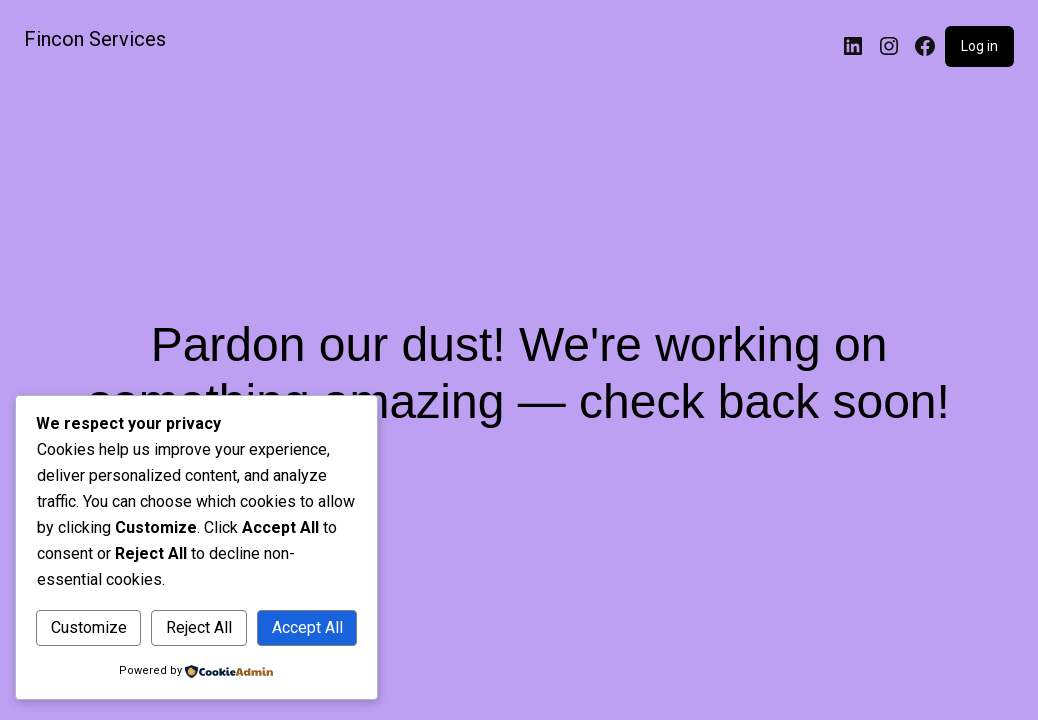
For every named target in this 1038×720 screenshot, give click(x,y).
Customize (89, 627)
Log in (979, 46)
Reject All (199, 627)
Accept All (307, 627)
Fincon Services (95, 39)
